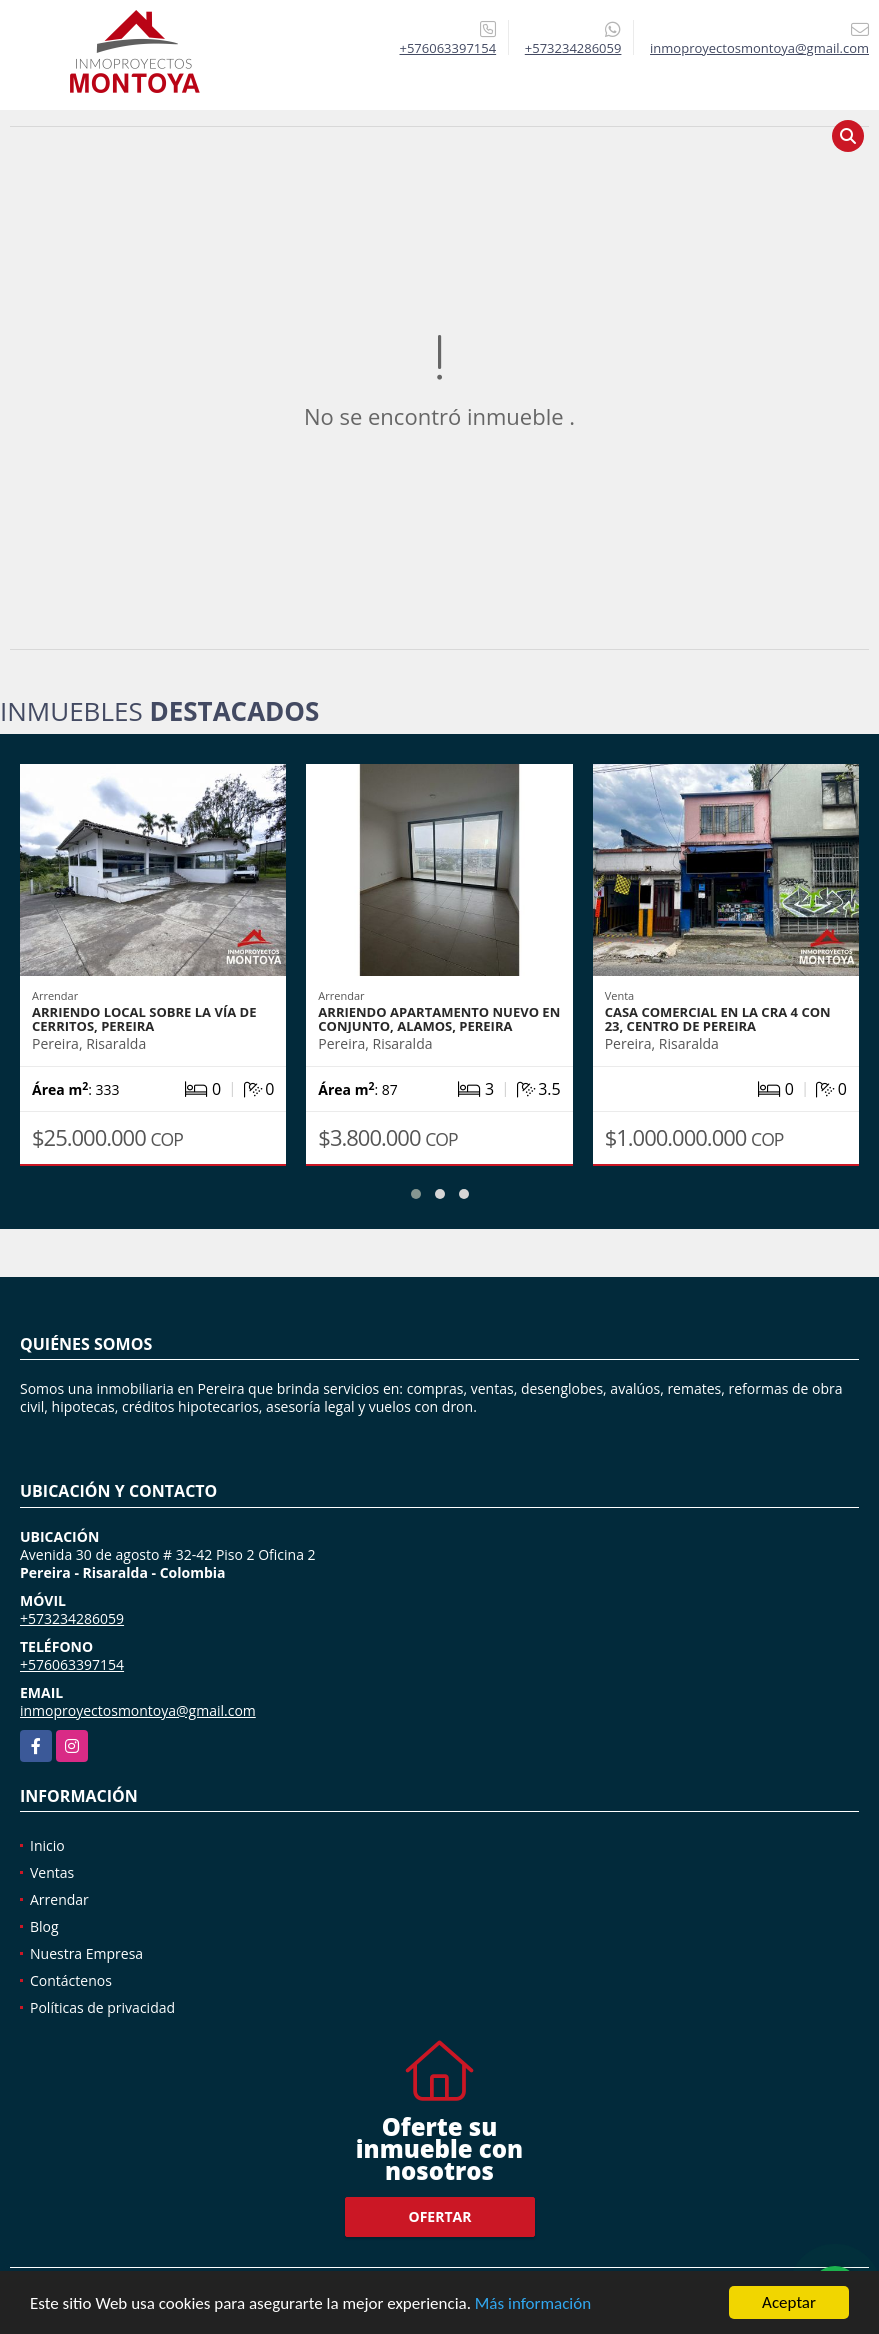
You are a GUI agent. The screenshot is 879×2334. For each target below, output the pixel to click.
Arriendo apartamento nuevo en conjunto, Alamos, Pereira (439, 1019)
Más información (533, 2303)
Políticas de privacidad (102, 2007)
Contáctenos (71, 1980)
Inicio (47, 1845)
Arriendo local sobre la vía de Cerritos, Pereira (144, 1019)
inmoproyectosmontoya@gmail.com (138, 1710)
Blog (44, 1926)
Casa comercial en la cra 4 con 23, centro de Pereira (718, 1019)
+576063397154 (448, 48)
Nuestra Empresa (86, 1953)
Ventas (52, 1872)
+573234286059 (573, 48)
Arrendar (59, 1899)
